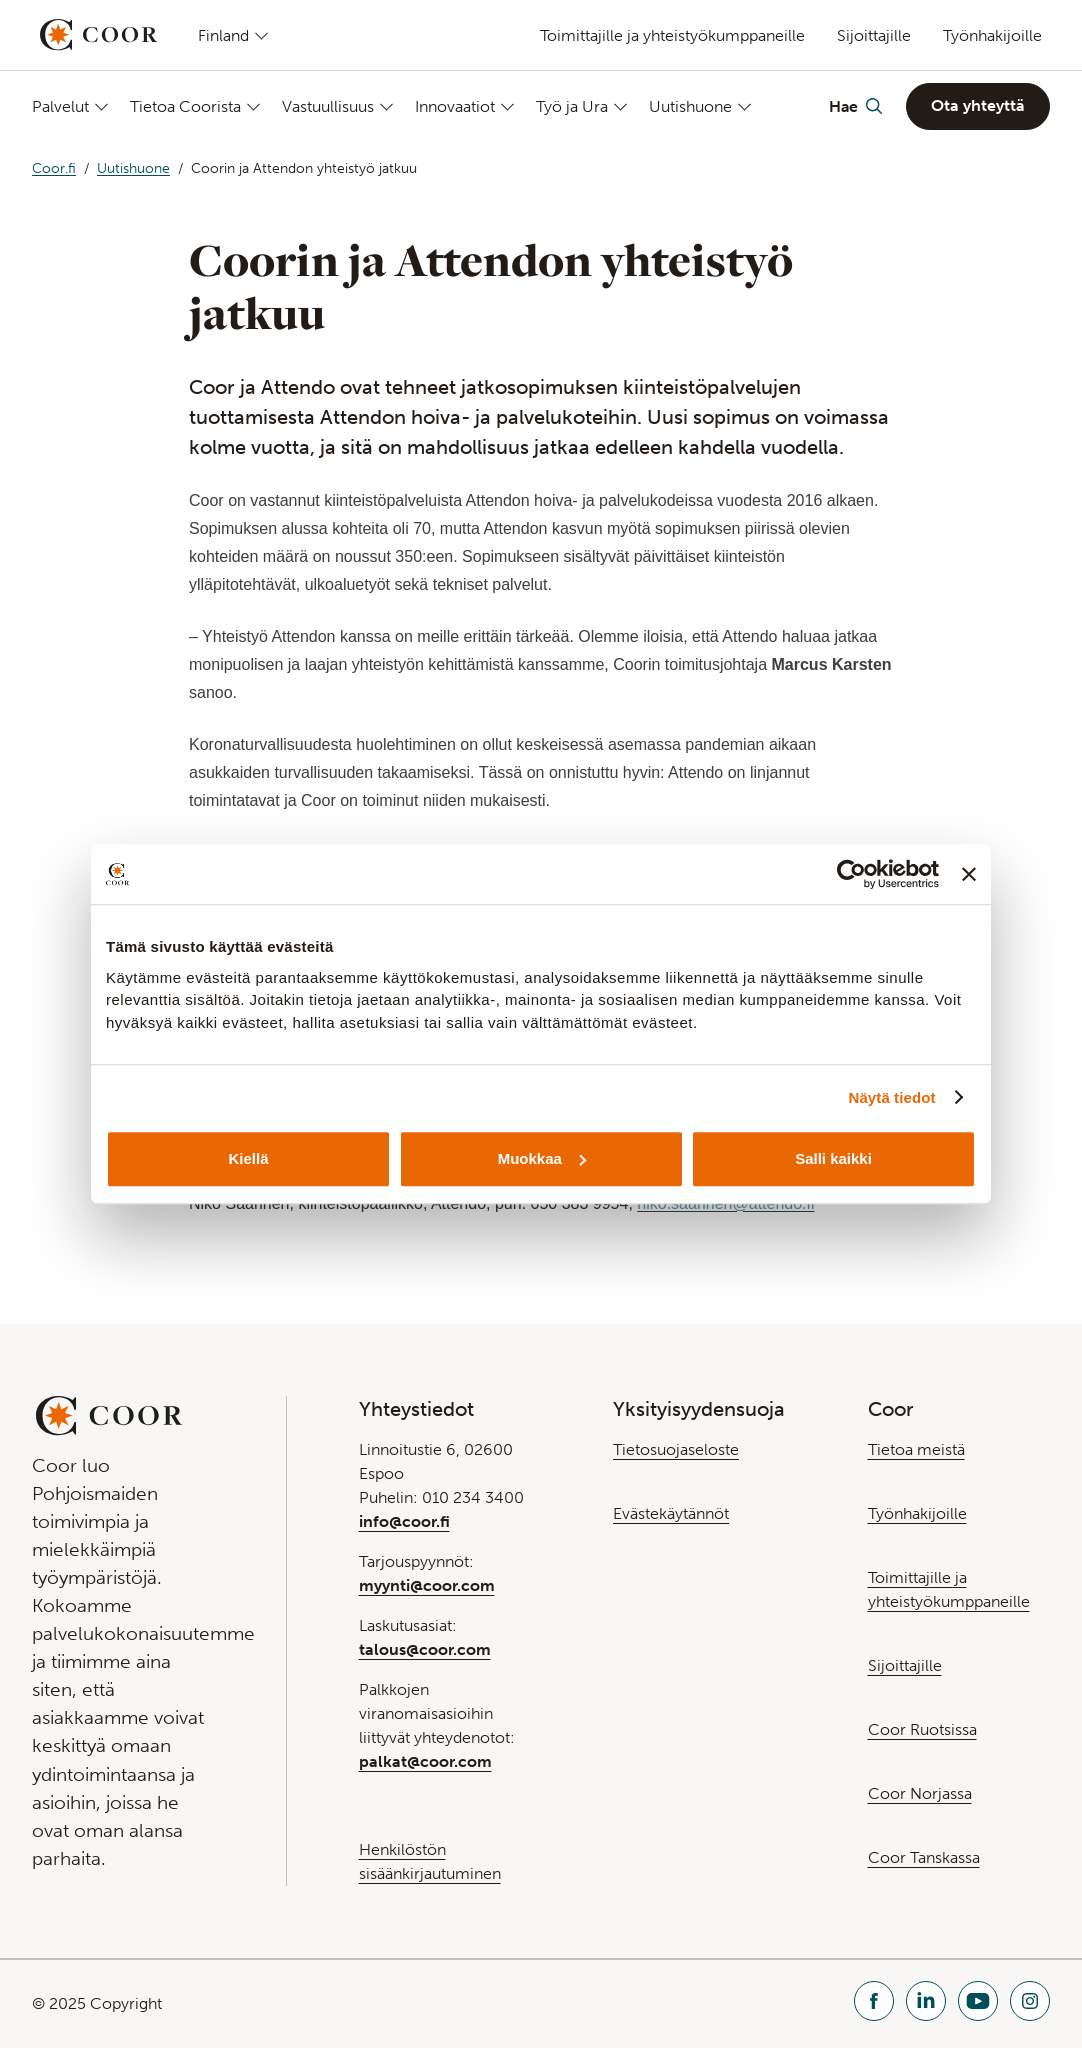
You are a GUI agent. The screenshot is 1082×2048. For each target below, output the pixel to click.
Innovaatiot (455, 106)
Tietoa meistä (916, 1449)
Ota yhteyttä (978, 105)
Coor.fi (54, 168)
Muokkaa (542, 1158)
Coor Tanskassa (924, 1857)
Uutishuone (690, 106)
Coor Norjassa (920, 1793)
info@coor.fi (404, 1521)
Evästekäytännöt (671, 1513)
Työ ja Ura (572, 106)
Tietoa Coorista (185, 106)
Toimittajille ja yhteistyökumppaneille (672, 35)
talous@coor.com (425, 1649)
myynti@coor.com (427, 1585)
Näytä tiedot (892, 1097)
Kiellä (248, 1158)
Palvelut (60, 106)
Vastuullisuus (328, 106)
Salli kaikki (833, 1158)
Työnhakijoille (992, 35)
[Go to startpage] (98, 35)
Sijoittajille (874, 35)
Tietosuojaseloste (676, 1449)
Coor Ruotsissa (922, 1729)
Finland (223, 35)
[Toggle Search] (855, 106)
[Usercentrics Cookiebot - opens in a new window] (851, 874)
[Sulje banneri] (969, 874)
